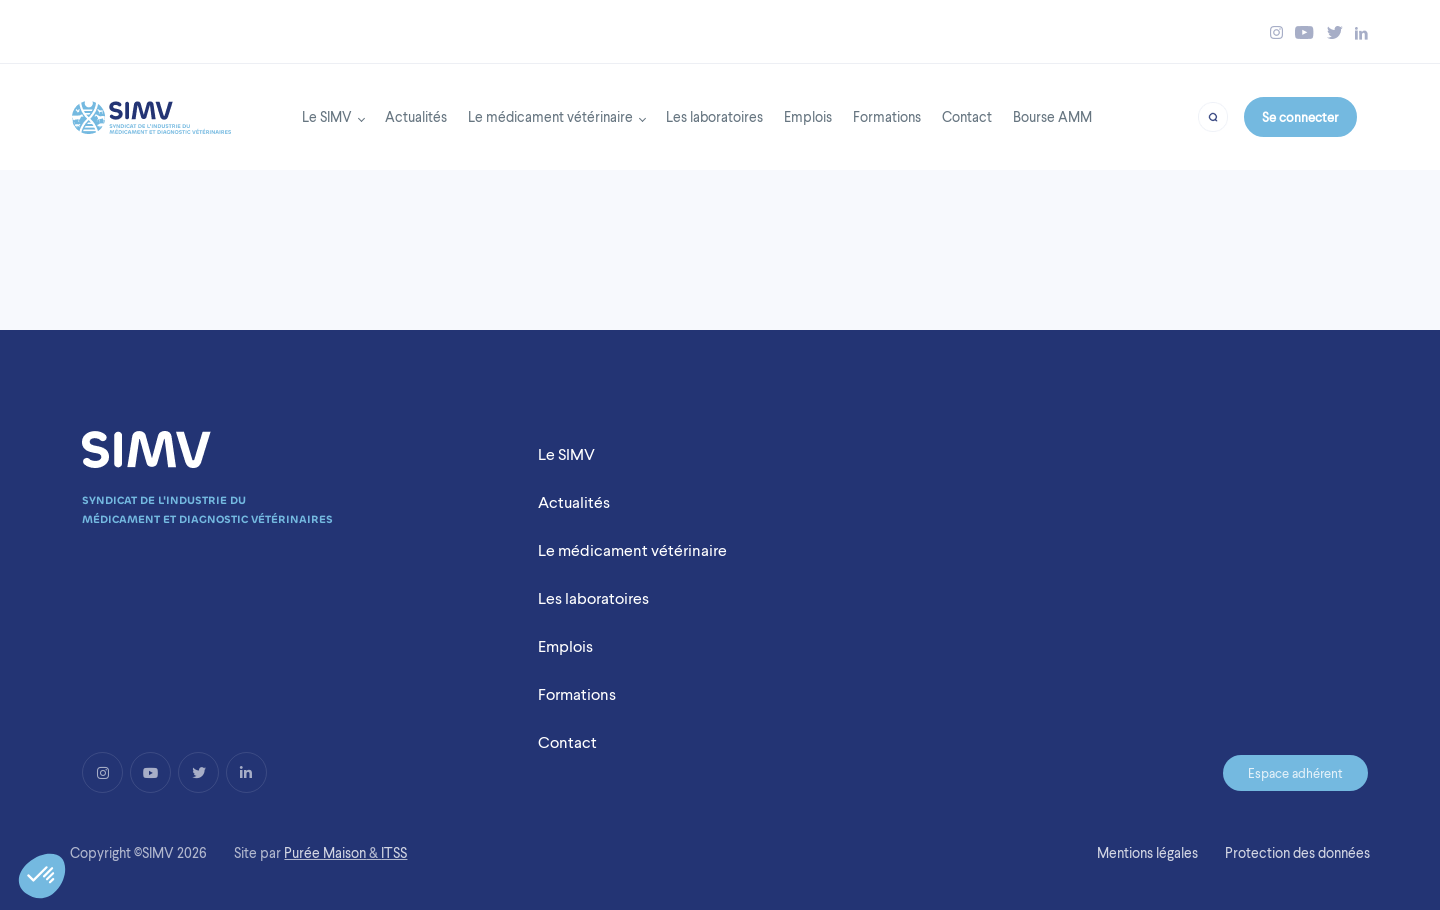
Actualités (416, 116)
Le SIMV (327, 116)
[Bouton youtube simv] (1304, 32)
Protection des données (1297, 853)
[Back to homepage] (151, 112)
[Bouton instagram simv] (1276, 32)
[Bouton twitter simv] (1335, 32)
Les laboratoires (714, 116)
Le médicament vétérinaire (550, 116)
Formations (887, 116)
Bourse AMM (1052, 116)
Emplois (808, 116)
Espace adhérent (1295, 773)
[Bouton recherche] (1212, 115)
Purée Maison (325, 853)
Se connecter (1300, 117)
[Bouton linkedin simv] (1361, 32)
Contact (967, 116)
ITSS (394, 853)
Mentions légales (1147, 853)
